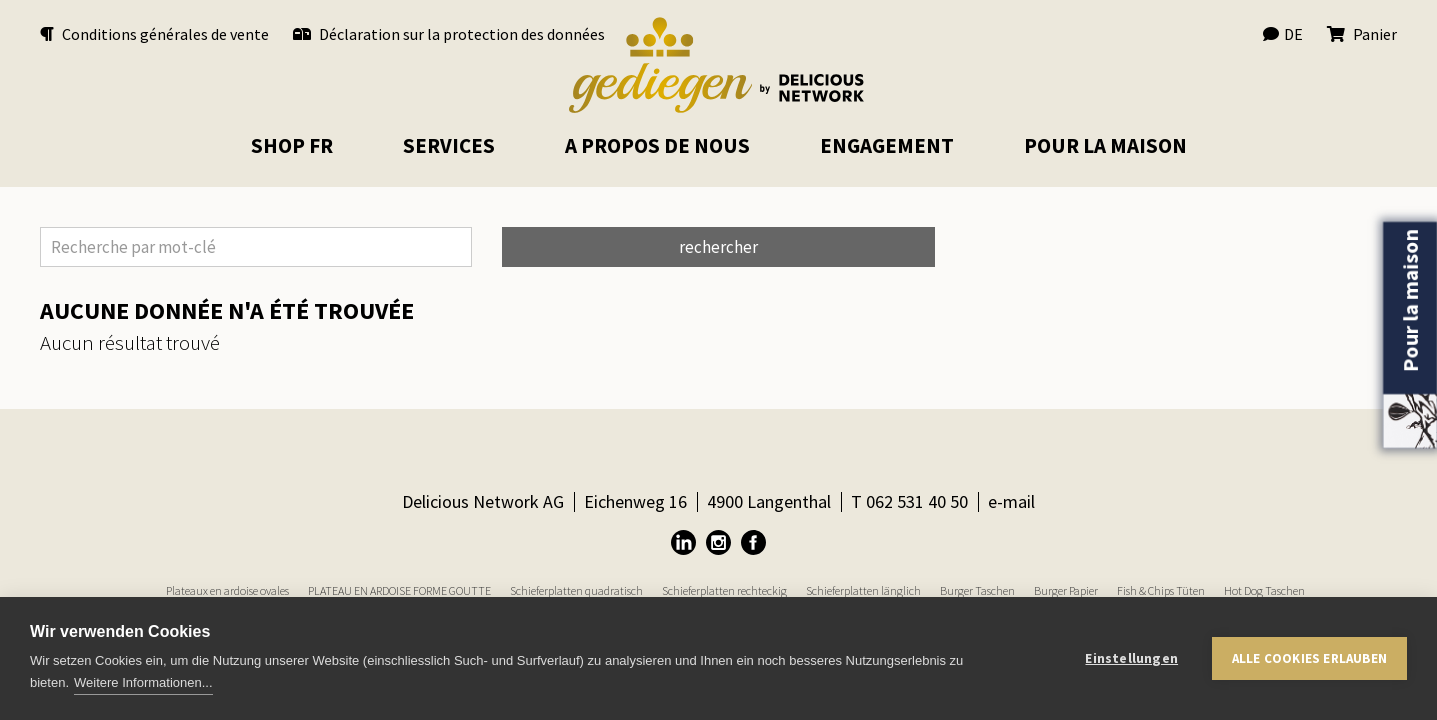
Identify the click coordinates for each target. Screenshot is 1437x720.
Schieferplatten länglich (863, 590)
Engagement (887, 145)
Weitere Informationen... (143, 682)
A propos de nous (657, 145)
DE (1283, 34)
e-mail (1011, 501)
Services (449, 145)
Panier (1362, 34)
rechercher (718, 247)
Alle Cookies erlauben (1309, 658)
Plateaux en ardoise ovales (227, 590)
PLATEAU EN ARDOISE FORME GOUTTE (399, 590)
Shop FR (292, 145)
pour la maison (1105, 145)
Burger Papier (1066, 590)
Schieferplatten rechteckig (724, 590)
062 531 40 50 (917, 501)
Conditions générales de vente (154, 34)
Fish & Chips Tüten (1161, 590)
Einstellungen (1131, 658)
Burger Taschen (977, 590)
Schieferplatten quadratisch (576, 590)
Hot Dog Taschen (1264, 590)
